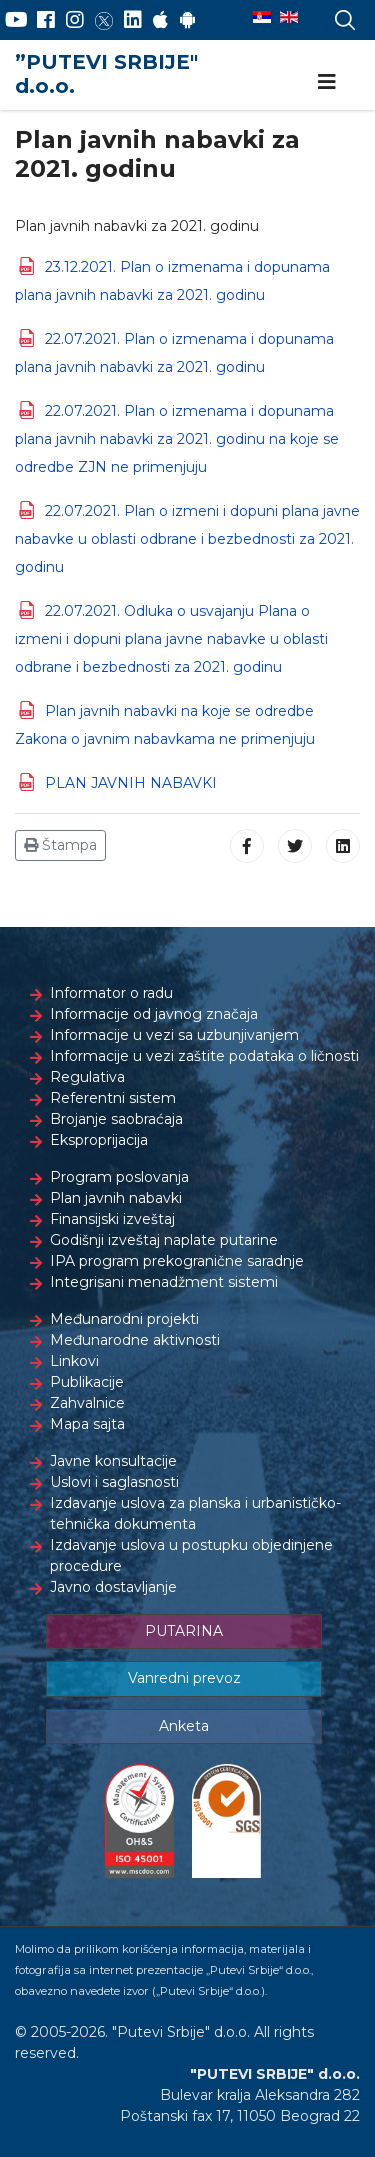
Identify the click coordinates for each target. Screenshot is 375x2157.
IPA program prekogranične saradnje (177, 1261)
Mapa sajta (87, 1424)
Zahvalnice (87, 1403)
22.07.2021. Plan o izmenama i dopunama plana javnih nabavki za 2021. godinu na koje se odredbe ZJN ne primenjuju (177, 439)
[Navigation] (327, 82)
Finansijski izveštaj (112, 1219)
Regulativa (87, 1077)
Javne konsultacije (113, 1461)
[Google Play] (188, 20)
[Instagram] (75, 20)
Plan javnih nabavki (116, 1198)
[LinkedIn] (133, 20)
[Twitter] (104, 20)
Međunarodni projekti (124, 1319)
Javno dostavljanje (113, 1587)
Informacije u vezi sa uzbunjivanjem (174, 1035)
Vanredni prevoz (184, 1678)
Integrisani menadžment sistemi (164, 1282)
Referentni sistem (113, 1098)
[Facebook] (46, 20)
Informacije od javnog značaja (154, 1014)
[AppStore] (160, 20)
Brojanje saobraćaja (116, 1119)
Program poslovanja (119, 1177)
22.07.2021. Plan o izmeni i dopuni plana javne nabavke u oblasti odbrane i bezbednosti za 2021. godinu (187, 539)
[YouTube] (16, 20)
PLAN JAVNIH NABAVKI (131, 783)
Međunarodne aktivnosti (135, 1340)
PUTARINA (184, 1631)
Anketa (184, 1726)
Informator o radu (111, 993)
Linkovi (74, 1361)
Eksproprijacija (99, 1140)
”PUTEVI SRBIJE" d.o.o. (106, 74)
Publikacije (87, 1382)
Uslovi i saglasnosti (114, 1482)
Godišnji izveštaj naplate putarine (164, 1240)
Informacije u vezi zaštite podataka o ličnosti (204, 1056)
